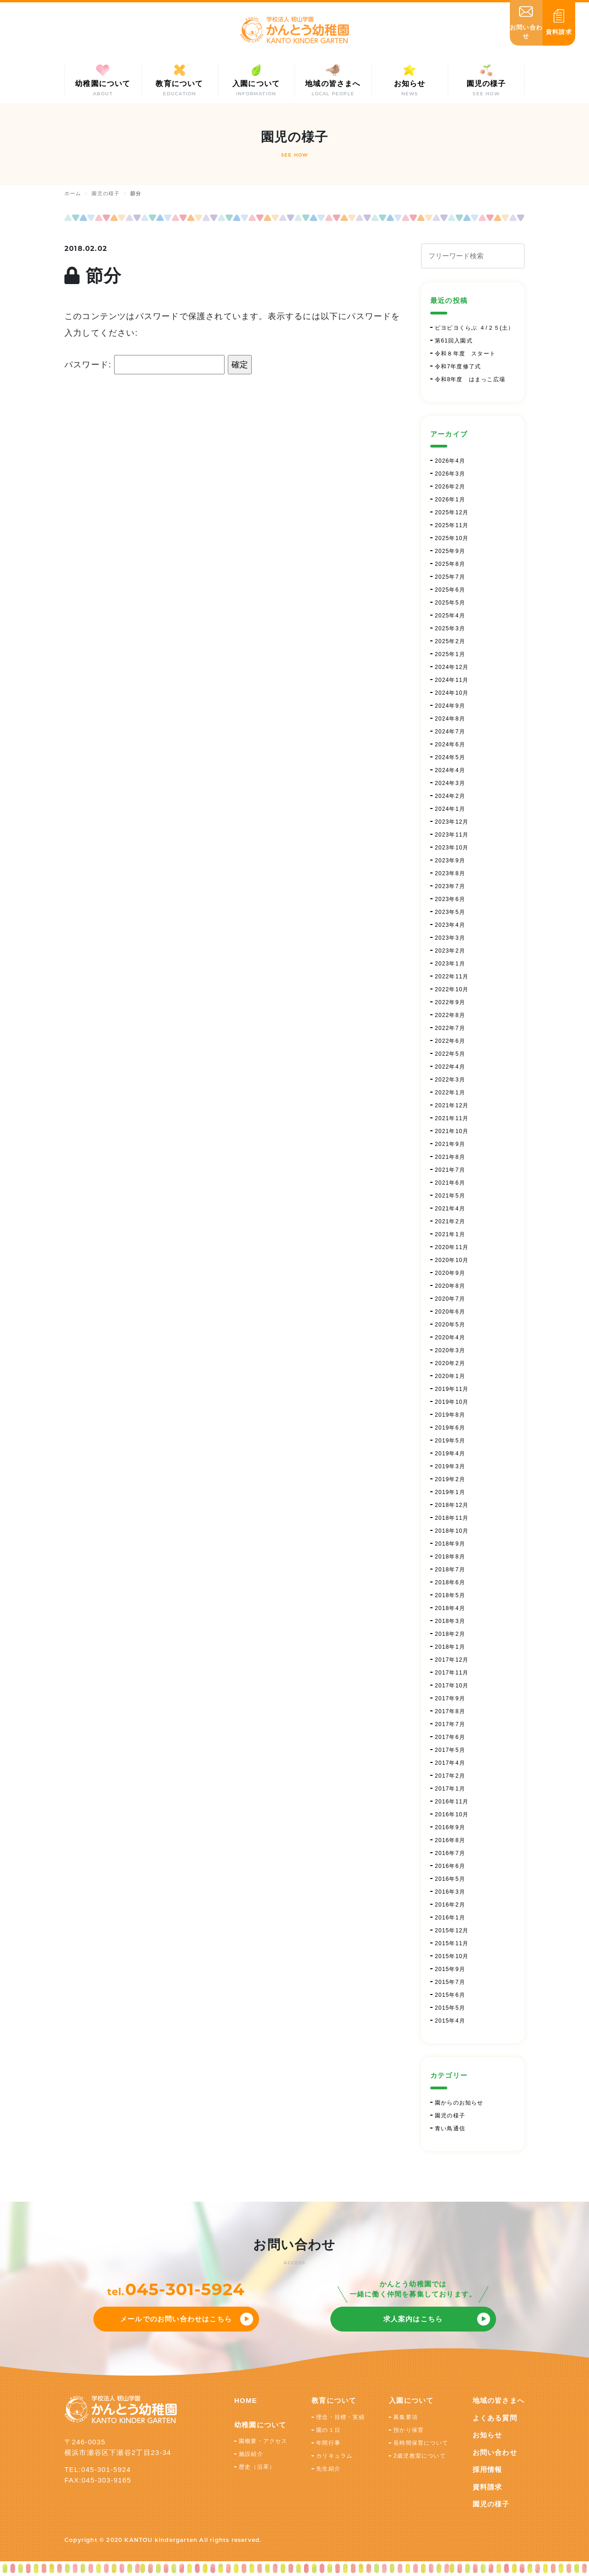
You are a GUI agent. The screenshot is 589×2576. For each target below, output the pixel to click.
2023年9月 (450, 860)
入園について (411, 2400)
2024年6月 (450, 744)
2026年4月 (450, 461)
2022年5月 (450, 1054)
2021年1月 (450, 1234)
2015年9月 (450, 1969)
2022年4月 (450, 1067)
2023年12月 (452, 822)
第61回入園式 (454, 340)
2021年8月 (450, 1157)
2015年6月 (450, 1995)
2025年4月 (450, 615)
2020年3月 (450, 1350)
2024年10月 (452, 693)
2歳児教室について (419, 2456)
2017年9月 (450, 1698)
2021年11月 (452, 1118)
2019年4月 (450, 1453)
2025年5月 (450, 602)
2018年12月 (452, 1505)
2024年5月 (450, 757)
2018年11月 (452, 1518)
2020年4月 (450, 1337)
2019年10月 (452, 1402)
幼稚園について (260, 2425)
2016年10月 (452, 1814)
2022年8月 (450, 1015)
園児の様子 (450, 2115)
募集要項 (405, 2417)
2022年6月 (450, 1041)
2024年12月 (452, 667)
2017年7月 (450, 1724)
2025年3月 (450, 628)
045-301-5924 (185, 2289)
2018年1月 (450, 1647)
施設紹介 (251, 2454)
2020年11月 (452, 1247)
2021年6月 (450, 1183)
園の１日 (328, 2430)
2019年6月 (450, 1428)
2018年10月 (452, 1531)
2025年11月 (452, 525)
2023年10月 (452, 847)
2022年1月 (450, 1092)
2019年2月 (450, 1479)
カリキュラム (334, 2456)
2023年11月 (452, 835)
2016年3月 (450, 1892)
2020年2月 (450, 1363)
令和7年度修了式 (458, 366)
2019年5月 (450, 1440)
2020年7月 (450, 1299)
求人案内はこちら (413, 2319)
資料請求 (487, 2487)
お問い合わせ (495, 2452)
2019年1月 (450, 1492)
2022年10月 (452, 989)
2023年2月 (450, 951)
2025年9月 (450, 551)
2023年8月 (450, 873)
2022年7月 (450, 1028)
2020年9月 (450, 1273)
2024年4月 (450, 770)
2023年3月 (450, 938)
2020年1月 (450, 1376)
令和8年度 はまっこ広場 (470, 379)
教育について (334, 2400)
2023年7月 (450, 886)
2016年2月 (450, 1904)
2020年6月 (450, 1311)
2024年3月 (450, 783)
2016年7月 (450, 1853)
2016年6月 (450, 1866)
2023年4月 (450, 925)
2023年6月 (450, 899)
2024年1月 (450, 809)
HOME (245, 2400)
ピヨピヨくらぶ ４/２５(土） (474, 328)
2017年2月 (450, 1776)
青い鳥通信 (450, 2128)
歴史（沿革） (257, 2467)
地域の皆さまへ (499, 2400)
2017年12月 (452, 1660)
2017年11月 (452, 1672)
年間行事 (328, 2443)
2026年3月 (450, 474)
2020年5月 (450, 1324)
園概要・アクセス (263, 2441)
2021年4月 (450, 1208)
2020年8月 (450, 1286)
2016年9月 (450, 1827)
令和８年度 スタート (465, 353)
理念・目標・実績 (340, 2417)
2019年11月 (452, 1389)
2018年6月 (450, 1582)
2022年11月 (452, 976)
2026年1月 (450, 499)
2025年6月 (450, 590)
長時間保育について (420, 2443)
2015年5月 (450, 2008)
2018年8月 (450, 1556)
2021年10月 (452, 1131)
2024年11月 (452, 680)
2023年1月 (450, 963)
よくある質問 (495, 2418)
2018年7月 (450, 1569)
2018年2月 (450, 1634)
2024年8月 (450, 718)
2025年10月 (452, 538)
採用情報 (487, 2469)
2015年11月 (452, 1943)
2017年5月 (450, 1750)
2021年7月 (450, 1170)
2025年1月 (450, 654)
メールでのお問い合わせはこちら (176, 2319)
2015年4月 (450, 2021)
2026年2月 (450, 486)
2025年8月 (450, 564)
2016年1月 (450, 1917)
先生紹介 (328, 2469)
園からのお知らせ (459, 2102)
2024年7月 (450, 731)
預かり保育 (408, 2430)
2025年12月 (452, 512)
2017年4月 (450, 1763)
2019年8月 (450, 1415)
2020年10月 (452, 1260)
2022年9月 (450, 1002)
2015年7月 (450, 1982)
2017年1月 (450, 1788)
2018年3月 (450, 1621)
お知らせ (487, 2435)
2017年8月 (450, 1711)
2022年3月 (450, 1079)
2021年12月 (452, 1105)
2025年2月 (450, 641)
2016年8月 (450, 1840)
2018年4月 (450, 1608)
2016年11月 (452, 1801)
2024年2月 (450, 796)
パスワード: (144, 364)
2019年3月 (450, 1466)
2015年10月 (452, 1956)
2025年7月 (450, 577)
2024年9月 (450, 706)
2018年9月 (450, 1544)
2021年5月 (450, 1195)
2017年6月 (450, 1737)
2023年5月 (450, 912)
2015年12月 (452, 1930)
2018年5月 (450, 1595)
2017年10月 (452, 1685)
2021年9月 (450, 1144)
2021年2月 (450, 1221)
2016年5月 (450, 1879)
